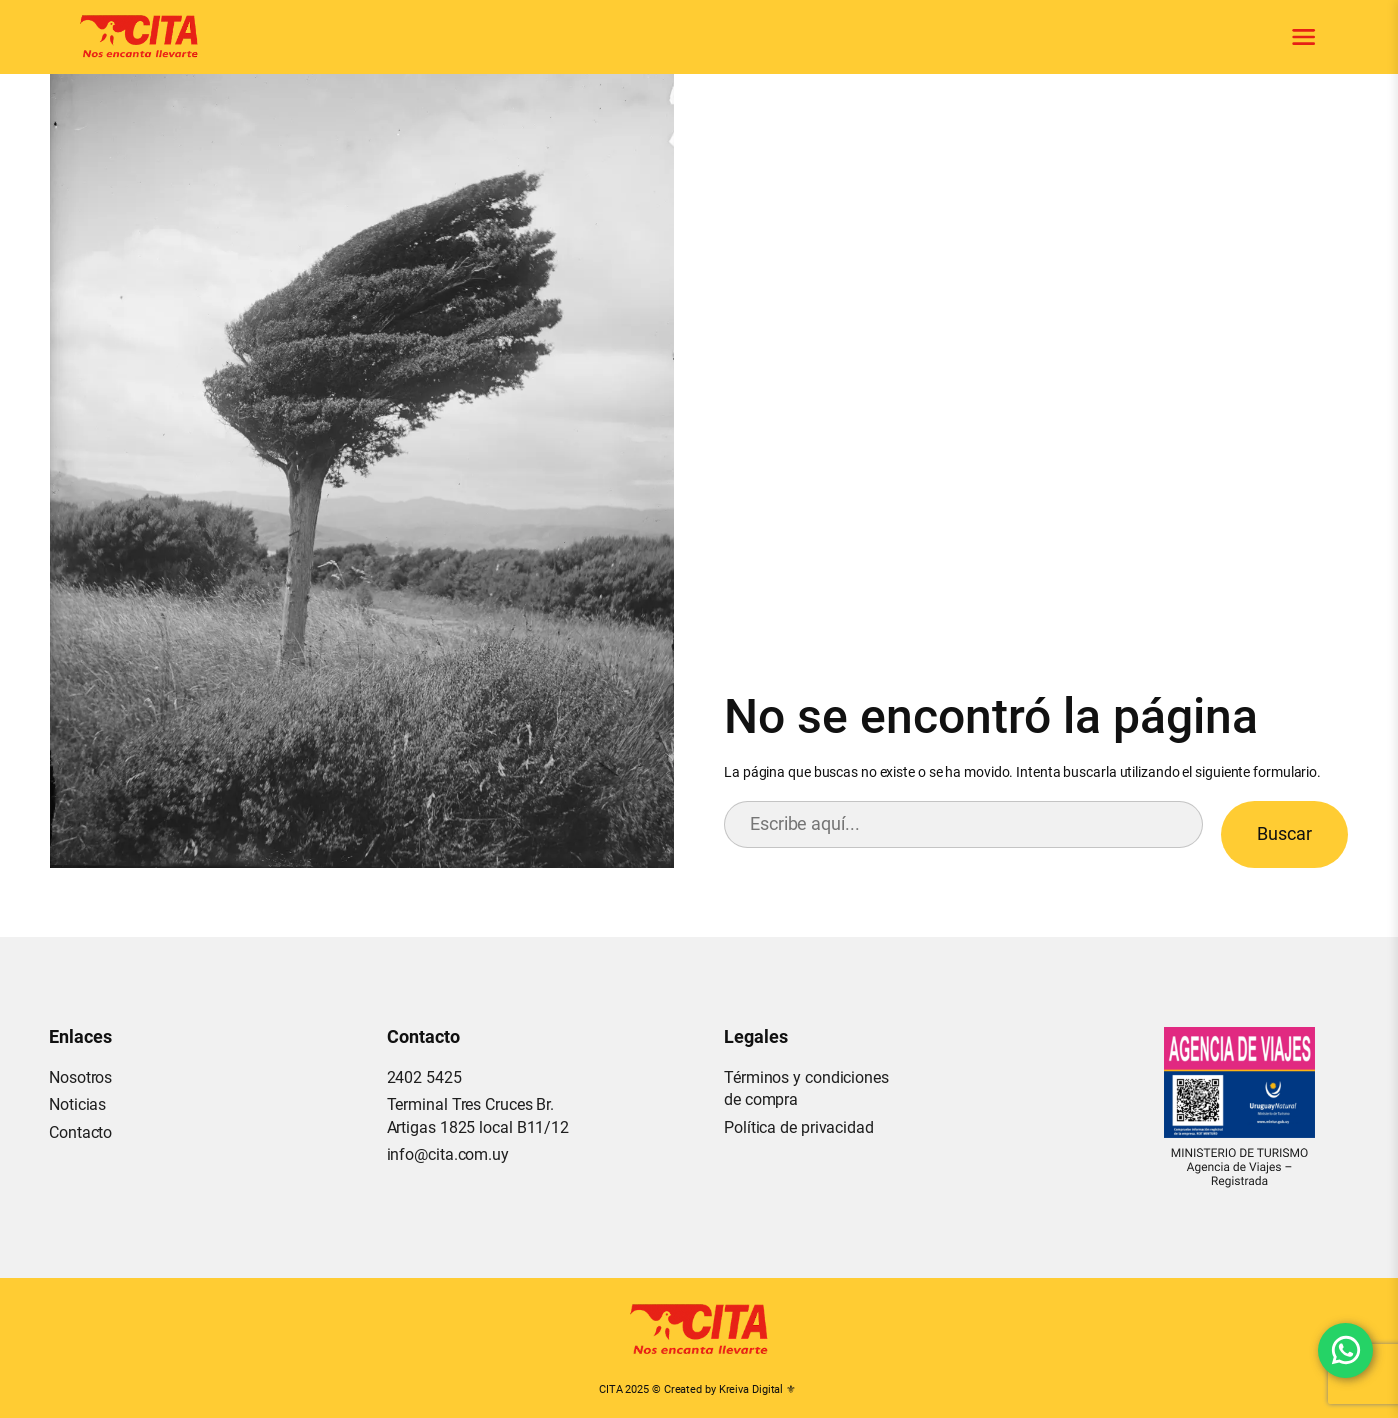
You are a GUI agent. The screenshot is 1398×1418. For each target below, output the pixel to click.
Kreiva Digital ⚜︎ (757, 1389)
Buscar (1284, 833)
